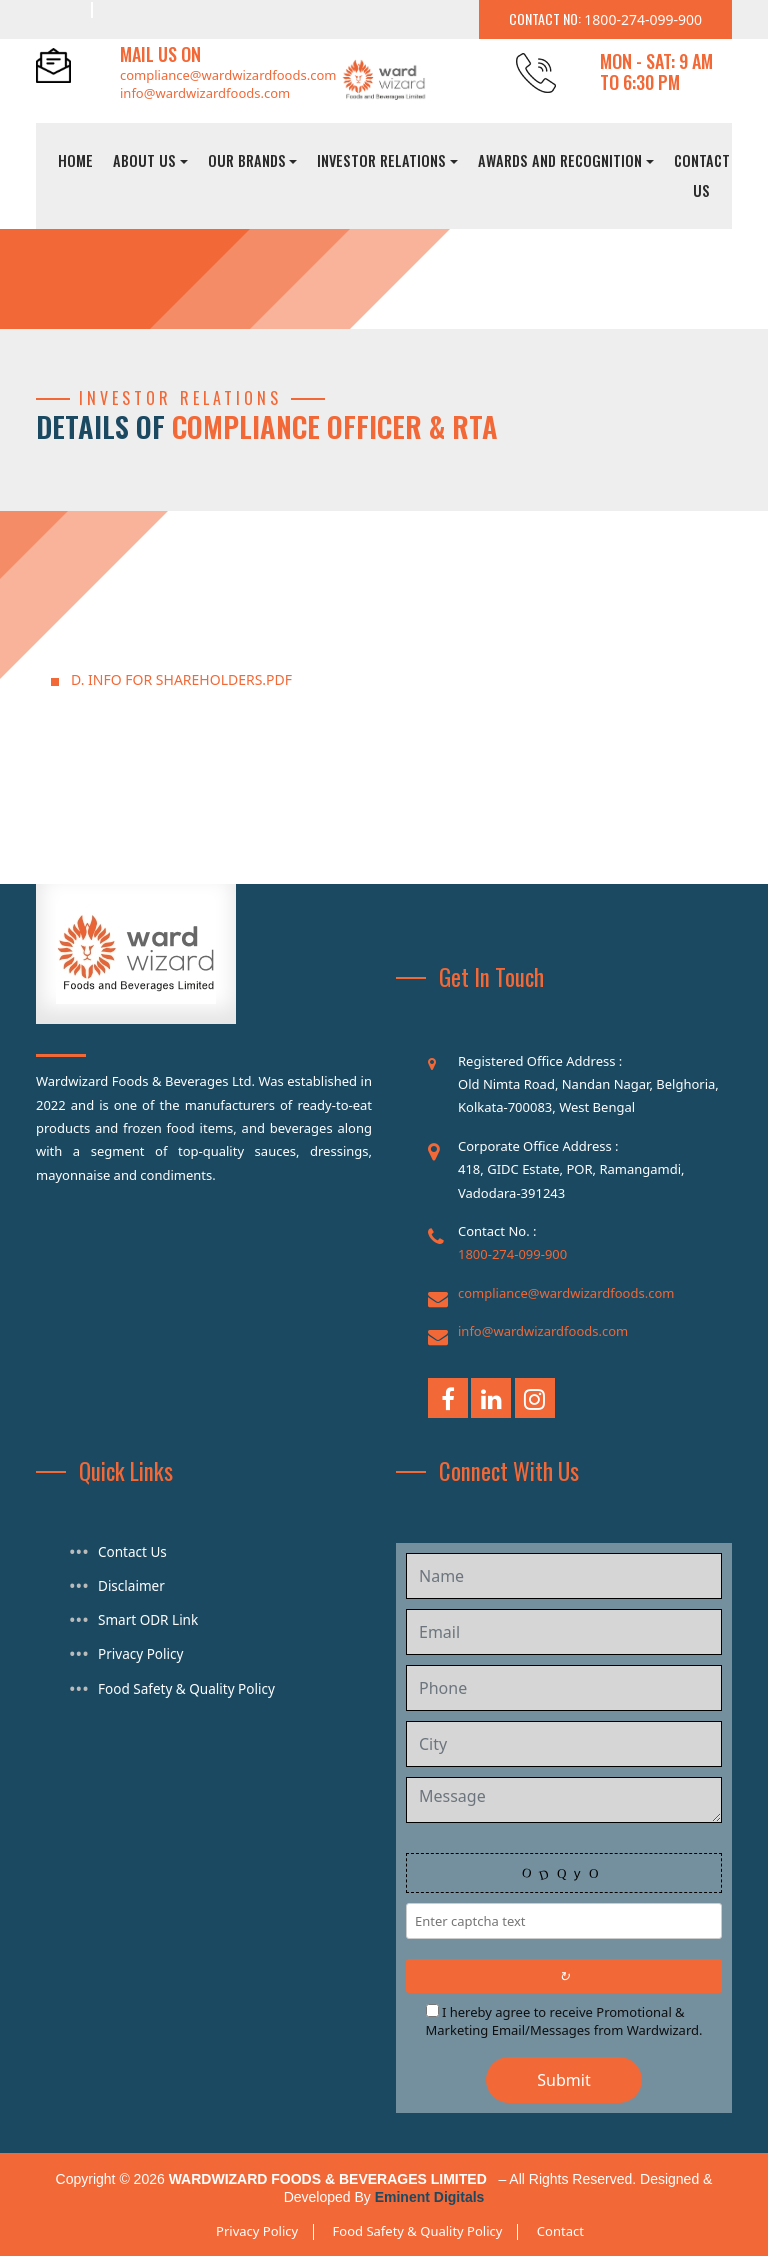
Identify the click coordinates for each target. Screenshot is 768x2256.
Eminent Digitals (430, 2197)
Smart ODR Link (146, 1618)
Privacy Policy (139, 1651)
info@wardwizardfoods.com (205, 93)
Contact (560, 2231)
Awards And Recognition (560, 160)
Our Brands (247, 160)
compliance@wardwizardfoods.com (228, 75)
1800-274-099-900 (512, 1254)
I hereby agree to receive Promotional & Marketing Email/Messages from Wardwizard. (564, 2021)
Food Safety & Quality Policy (183, 1684)
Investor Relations (381, 160)
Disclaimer (130, 1585)
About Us (144, 160)
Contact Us (702, 175)
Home (75, 160)
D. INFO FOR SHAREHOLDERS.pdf (181, 679)
